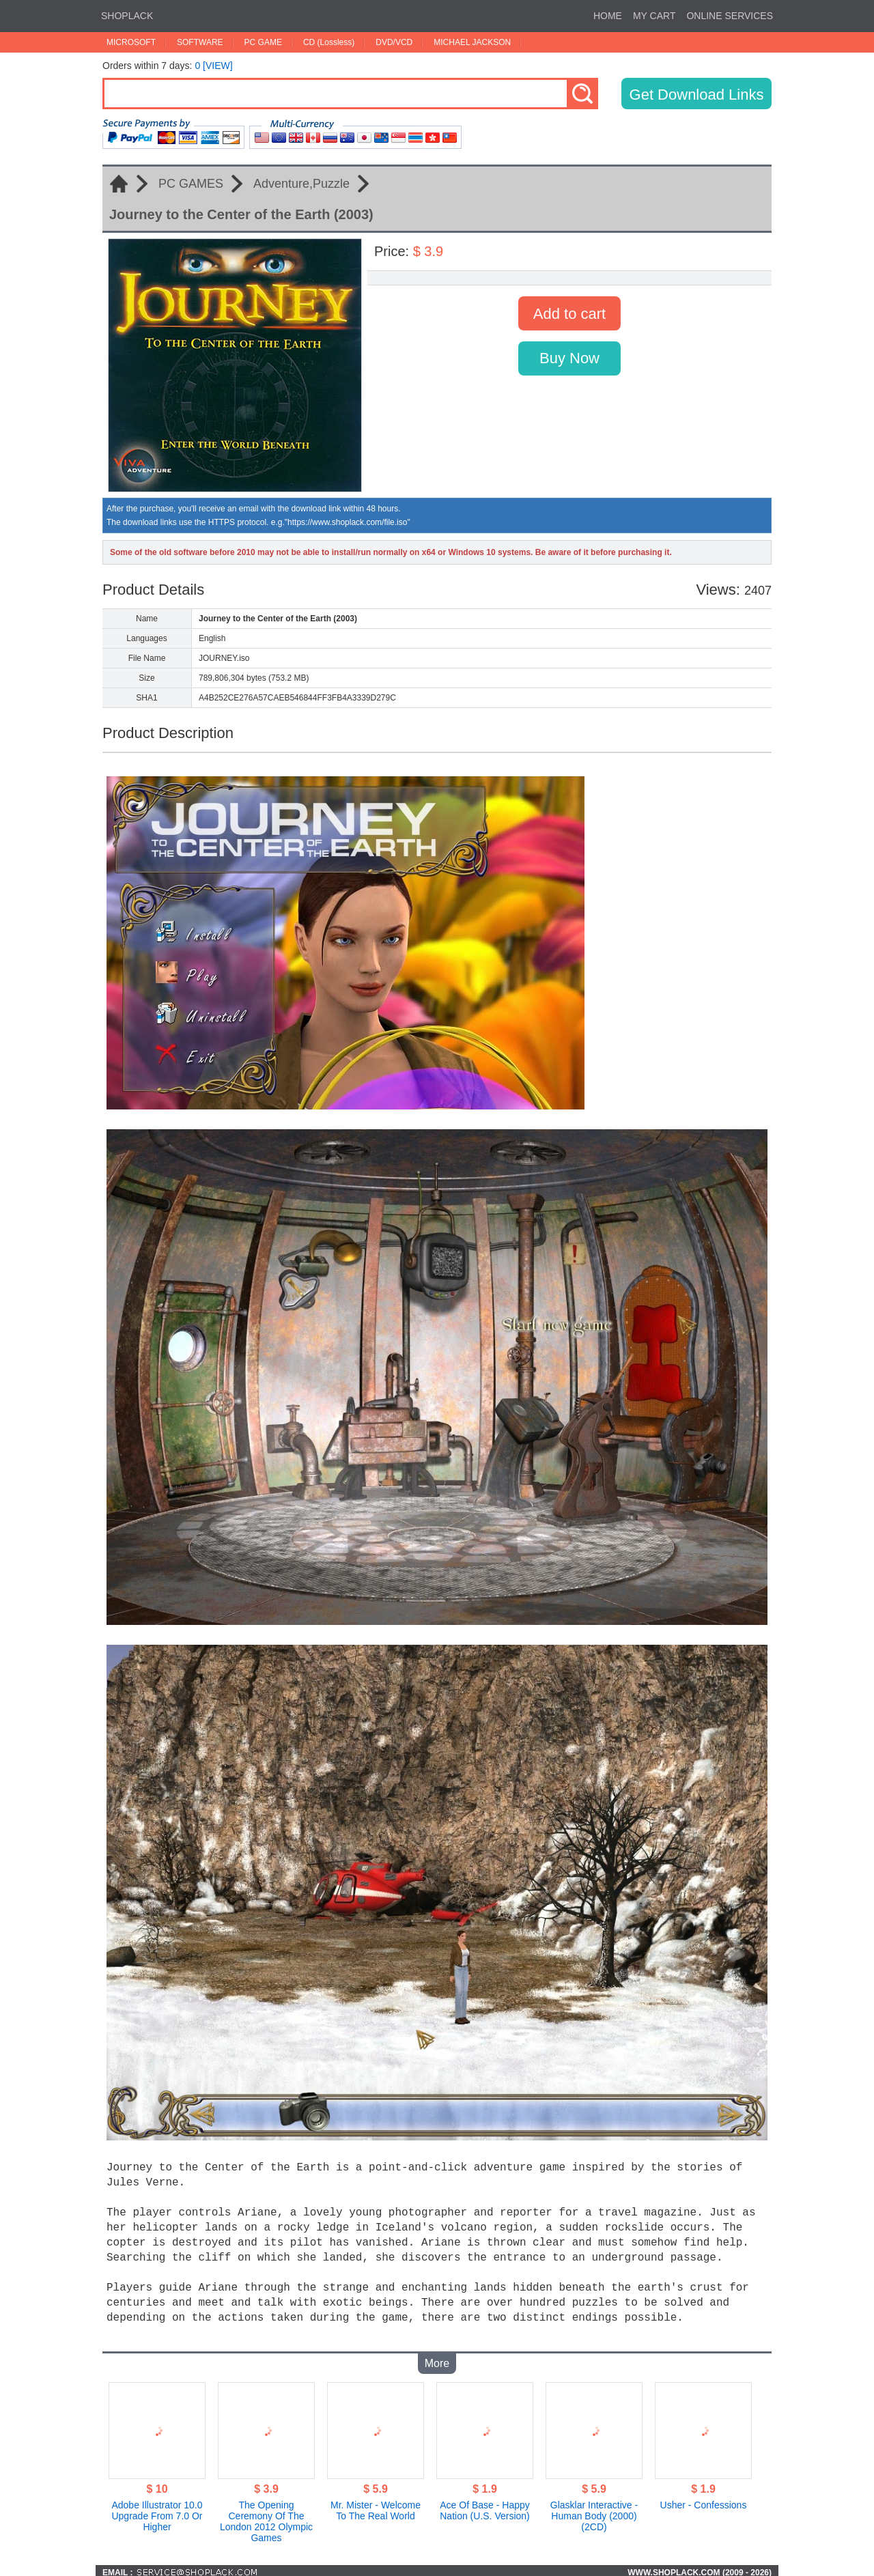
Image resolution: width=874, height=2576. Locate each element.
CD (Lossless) (328, 42)
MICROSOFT (131, 42)
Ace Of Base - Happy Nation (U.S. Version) (485, 2506)
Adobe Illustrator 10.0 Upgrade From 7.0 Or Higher (156, 2511)
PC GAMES (190, 183)
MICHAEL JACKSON (472, 42)
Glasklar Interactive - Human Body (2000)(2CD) (594, 2511)
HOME (607, 15)
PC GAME (263, 42)
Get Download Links (697, 94)
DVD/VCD (394, 42)
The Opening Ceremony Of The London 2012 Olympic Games (266, 2517)
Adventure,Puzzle (301, 183)
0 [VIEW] (213, 65)
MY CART (654, 15)
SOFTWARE (200, 42)
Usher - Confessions (703, 2500)
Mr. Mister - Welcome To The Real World (375, 2506)
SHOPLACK (127, 15)
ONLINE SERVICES (729, 15)
